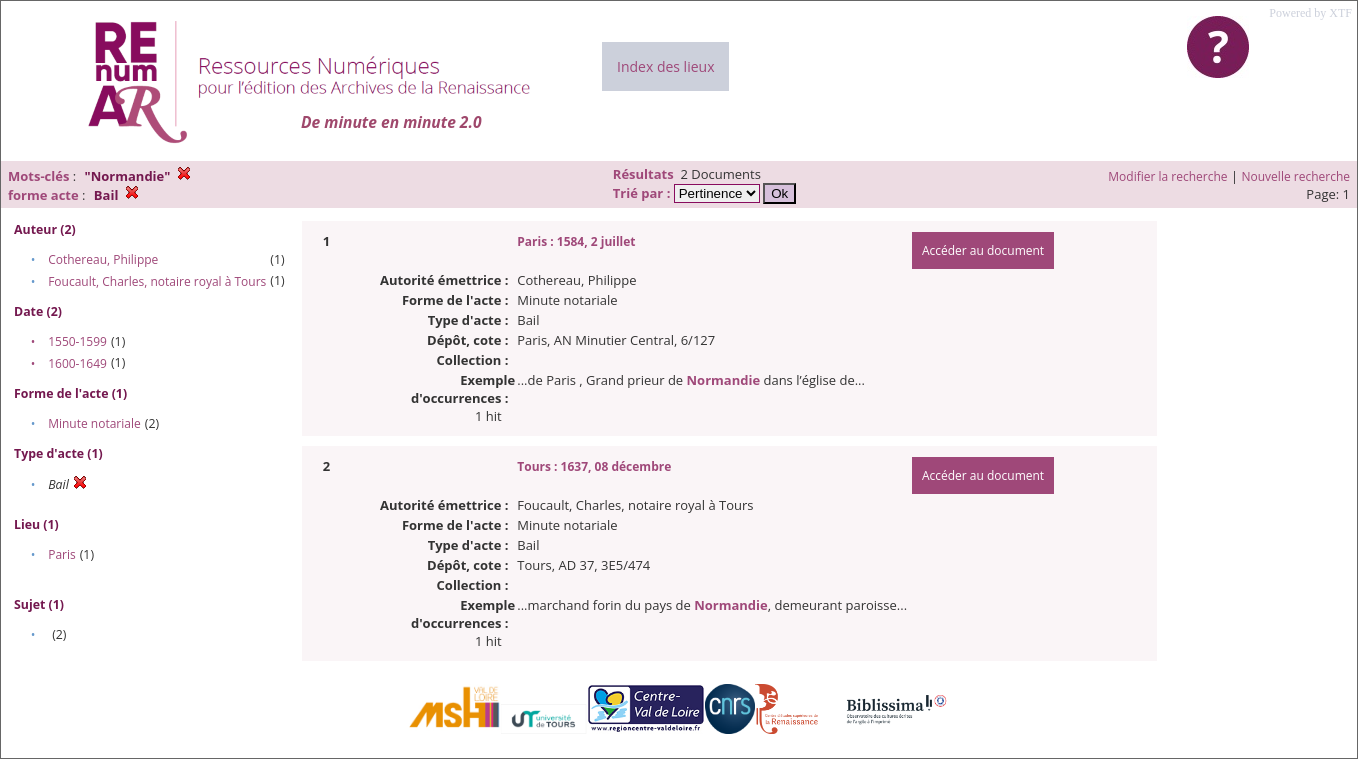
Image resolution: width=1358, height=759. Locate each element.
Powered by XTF (1310, 13)
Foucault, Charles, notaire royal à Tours (157, 281)
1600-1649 (77, 363)
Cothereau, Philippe (103, 259)
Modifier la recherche (1167, 176)
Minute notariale (94, 423)
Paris (62, 554)
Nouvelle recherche (1296, 176)
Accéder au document (983, 250)
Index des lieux (665, 66)
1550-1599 (77, 341)
